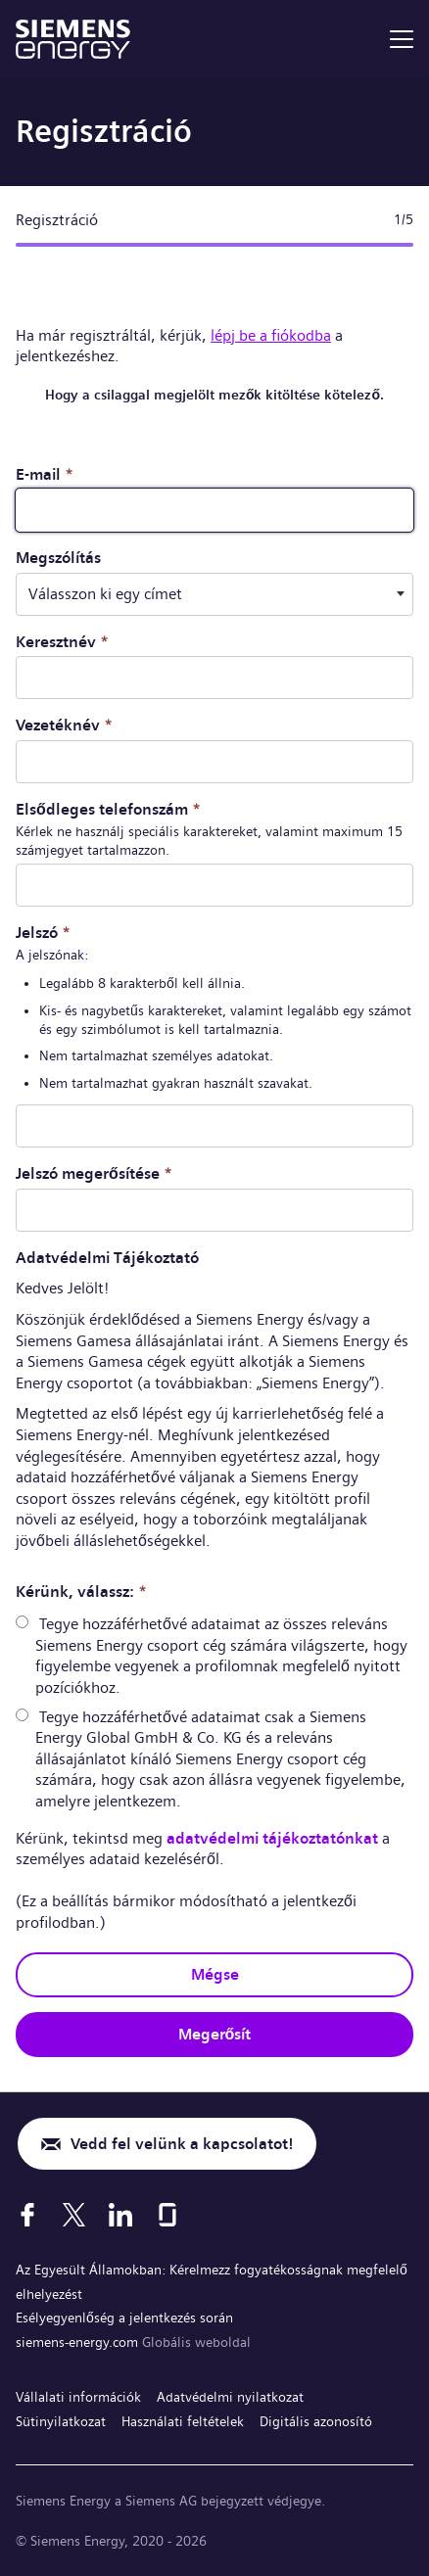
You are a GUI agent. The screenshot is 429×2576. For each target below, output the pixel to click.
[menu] (401, 39)
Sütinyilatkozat (61, 2421)
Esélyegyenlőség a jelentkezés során (124, 2317)
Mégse (215, 1974)
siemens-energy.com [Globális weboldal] (79, 2342)
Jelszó (43, 932)
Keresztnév (62, 641)
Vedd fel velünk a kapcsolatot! (182, 2143)
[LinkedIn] (120, 2214)
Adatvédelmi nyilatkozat (230, 2397)
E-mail (44, 474)
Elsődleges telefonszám (108, 809)
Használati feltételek (182, 2421)
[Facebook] (27, 2214)
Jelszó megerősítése (94, 1173)
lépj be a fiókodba (271, 335)
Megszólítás (58, 557)
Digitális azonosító (316, 2421)
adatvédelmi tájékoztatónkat (272, 1838)
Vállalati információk (78, 2397)
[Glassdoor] (167, 2214)
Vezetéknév (64, 725)
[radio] (22, 1622)
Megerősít (215, 2034)
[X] (74, 2214)
